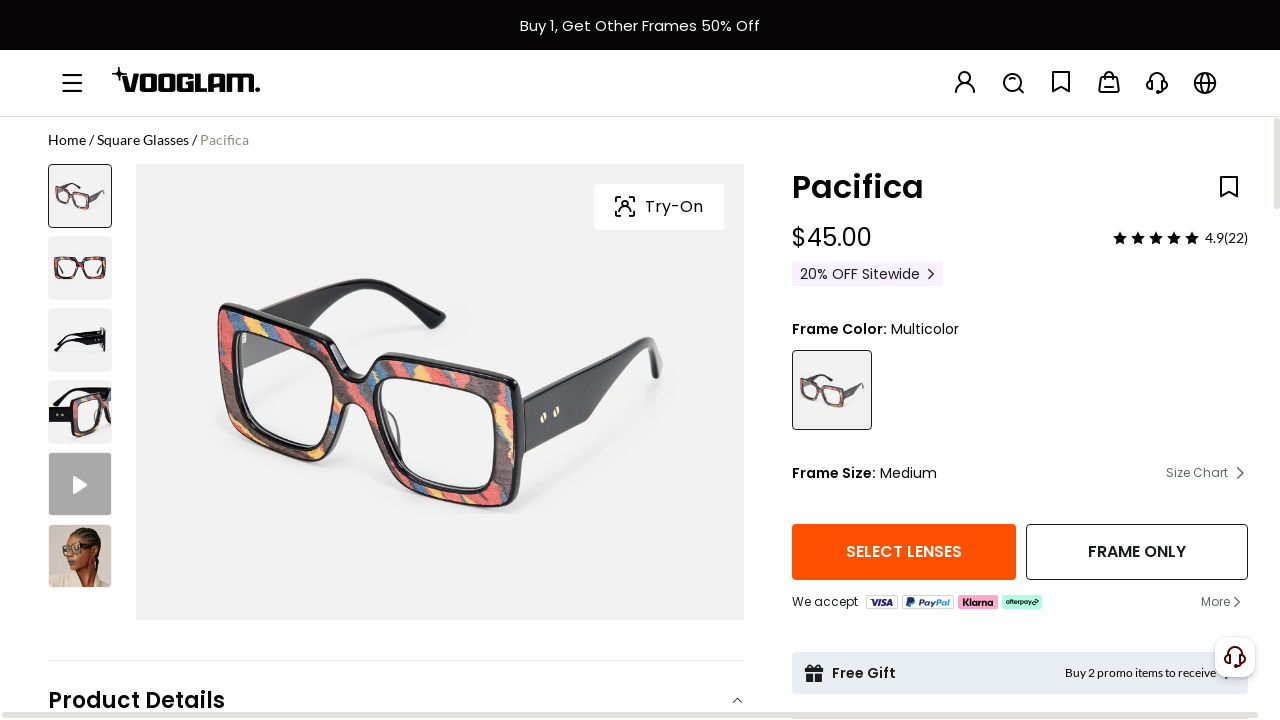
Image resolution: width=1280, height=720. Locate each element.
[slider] (1156, 238)
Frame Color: (839, 329)
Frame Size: (834, 473)
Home (67, 139)
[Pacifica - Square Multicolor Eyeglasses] (832, 390)
